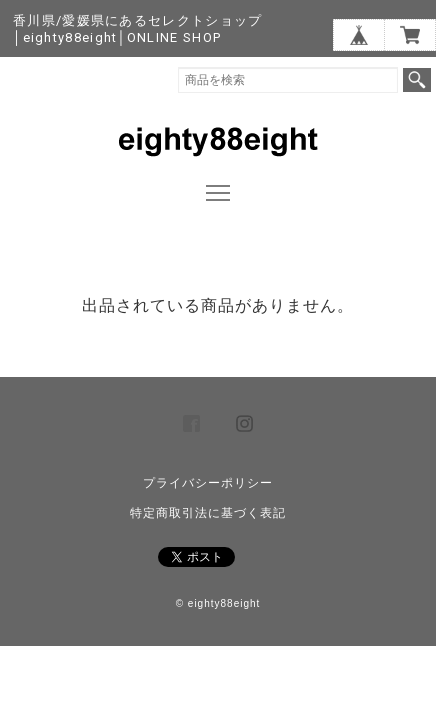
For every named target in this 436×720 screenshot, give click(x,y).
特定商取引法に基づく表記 (208, 513)
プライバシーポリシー (208, 483)
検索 (417, 80)
